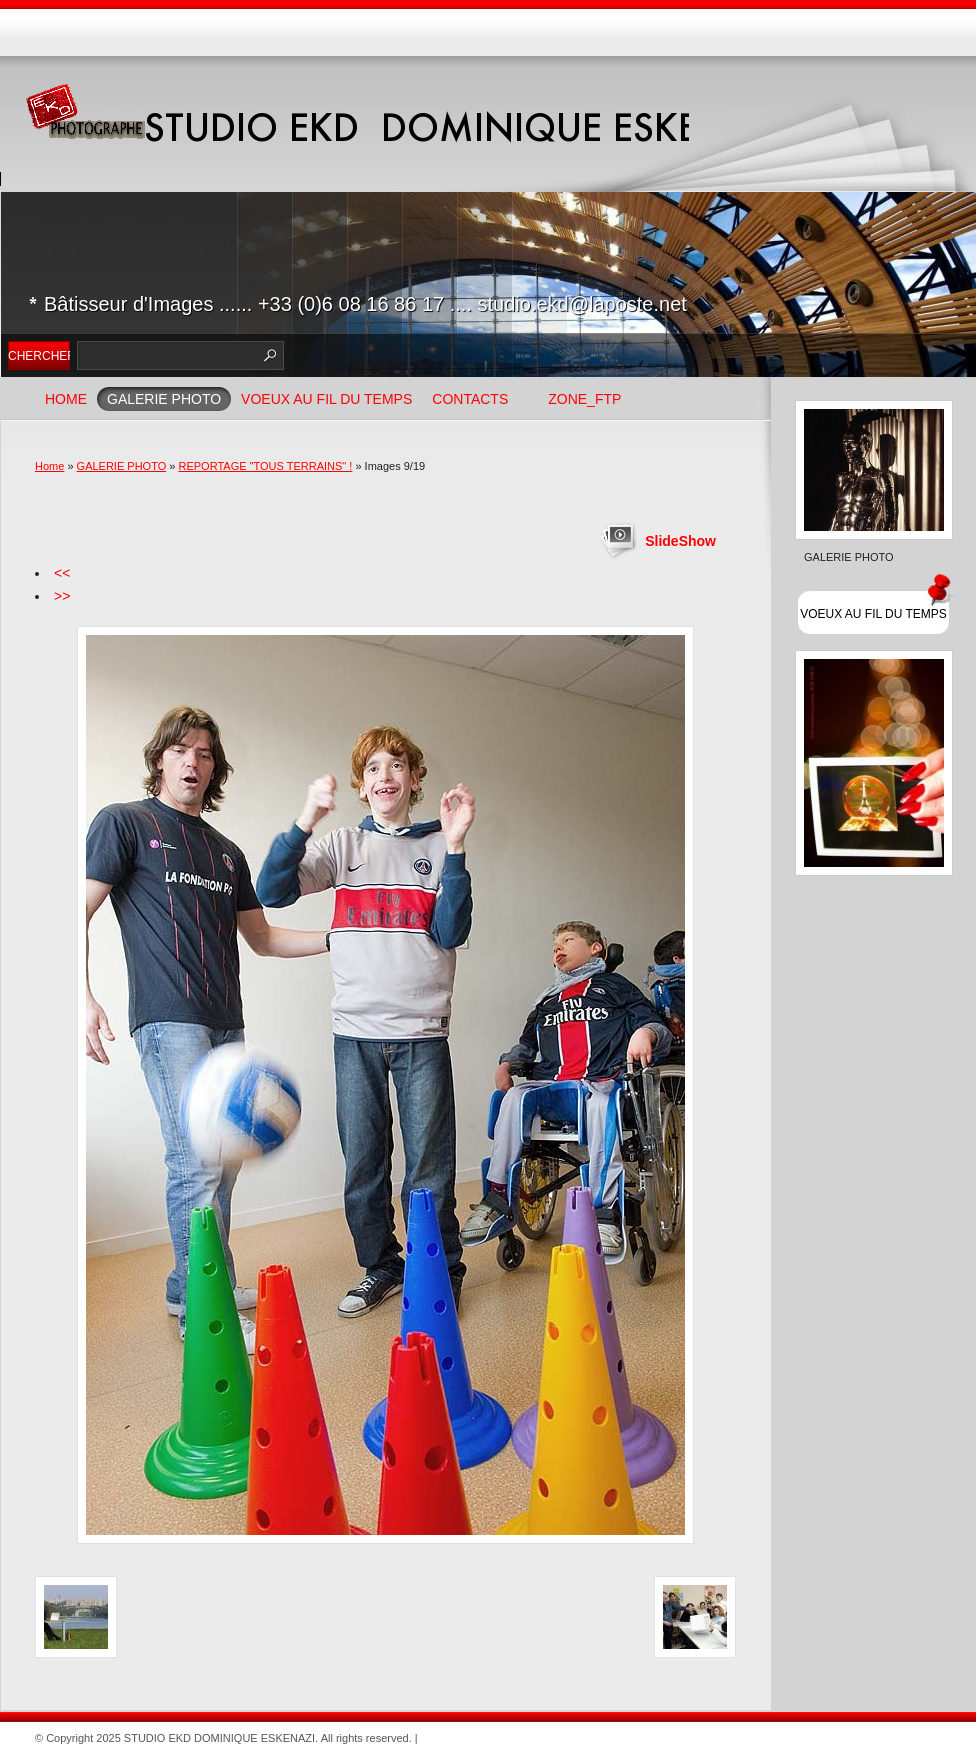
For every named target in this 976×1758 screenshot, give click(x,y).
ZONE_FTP (584, 399)
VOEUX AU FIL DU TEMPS (326, 399)
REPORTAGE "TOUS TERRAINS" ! (265, 466)
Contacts (470, 399)
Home (66, 399)
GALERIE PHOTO (164, 399)
